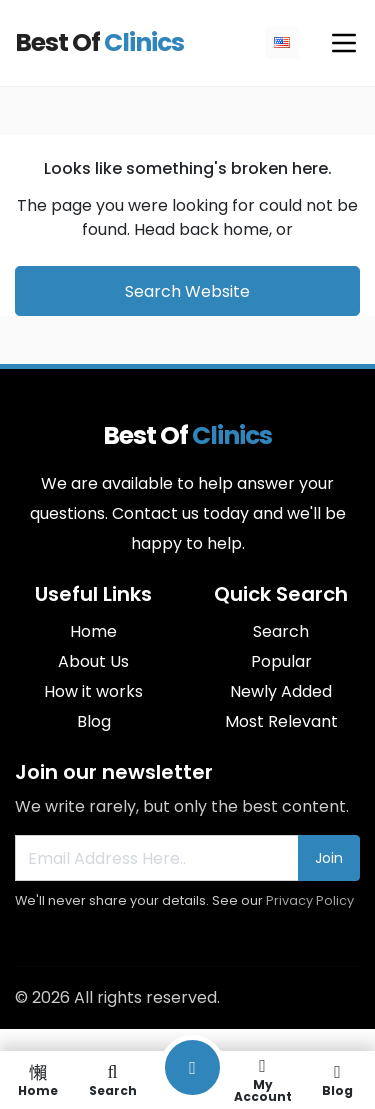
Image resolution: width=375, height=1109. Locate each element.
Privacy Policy (310, 900)
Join (329, 858)
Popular (281, 661)
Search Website (187, 291)
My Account (262, 1080)
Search (281, 631)
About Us (93, 661)
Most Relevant (281, 721)
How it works (93, 691)
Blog (94, 721)
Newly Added (281, 691)
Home (93, 631)
